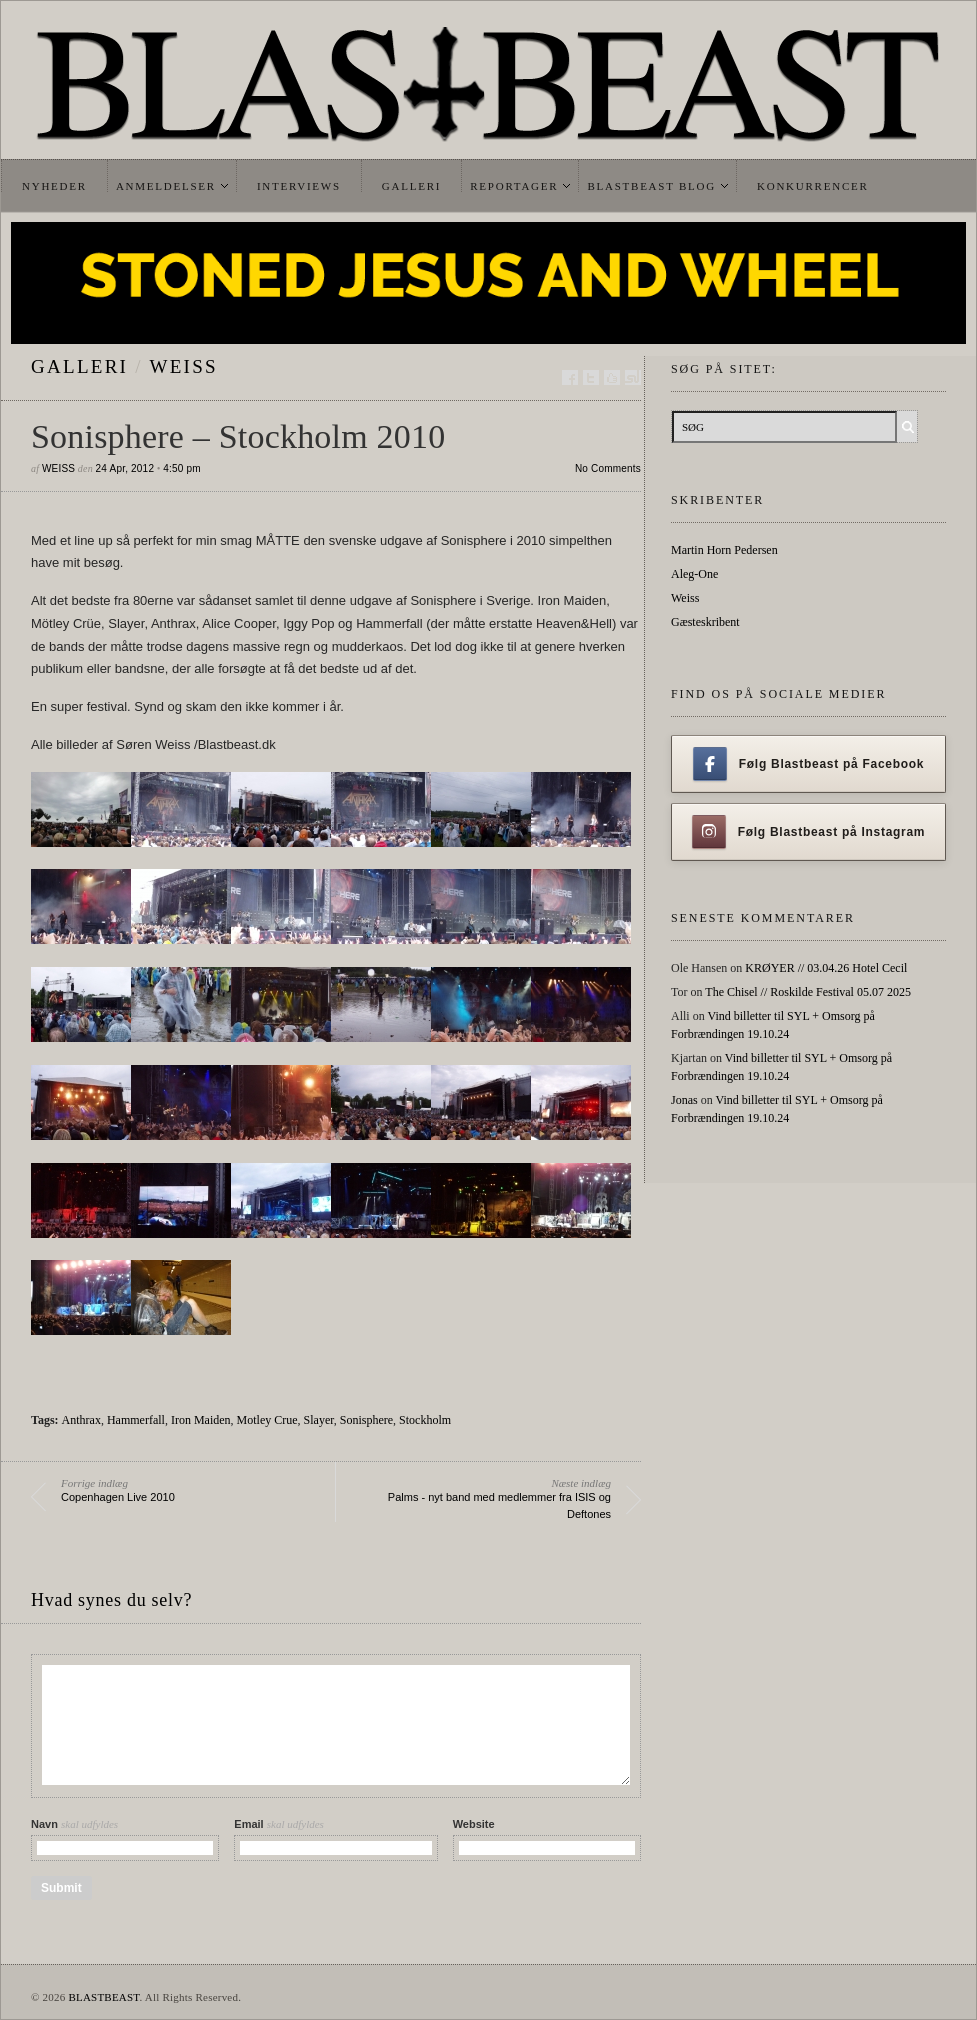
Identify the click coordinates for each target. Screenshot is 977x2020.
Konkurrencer (813, 186)
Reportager (514, 186)
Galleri (411, 186)
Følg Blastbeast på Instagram (809, 832)
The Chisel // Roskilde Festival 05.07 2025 (808, 992)
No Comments (608, 468)
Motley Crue (267, 1420)
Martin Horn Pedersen (724, 550)
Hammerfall (136, 1420)
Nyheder (54, 186)
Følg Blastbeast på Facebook (808, 764)
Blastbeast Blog (651, 186)
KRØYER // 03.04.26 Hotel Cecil (826, 968)
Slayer (319, 1420)
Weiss (184, 366)
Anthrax (81, 1420)
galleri (79, 366)
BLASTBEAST (103, 1997)
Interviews (299, 186)
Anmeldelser (166, 186)
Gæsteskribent (705, 622)
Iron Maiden (201, 1420)
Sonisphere (366, 1420)
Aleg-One (694, 574)
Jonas (684, 1100)
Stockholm (425, 1420)
